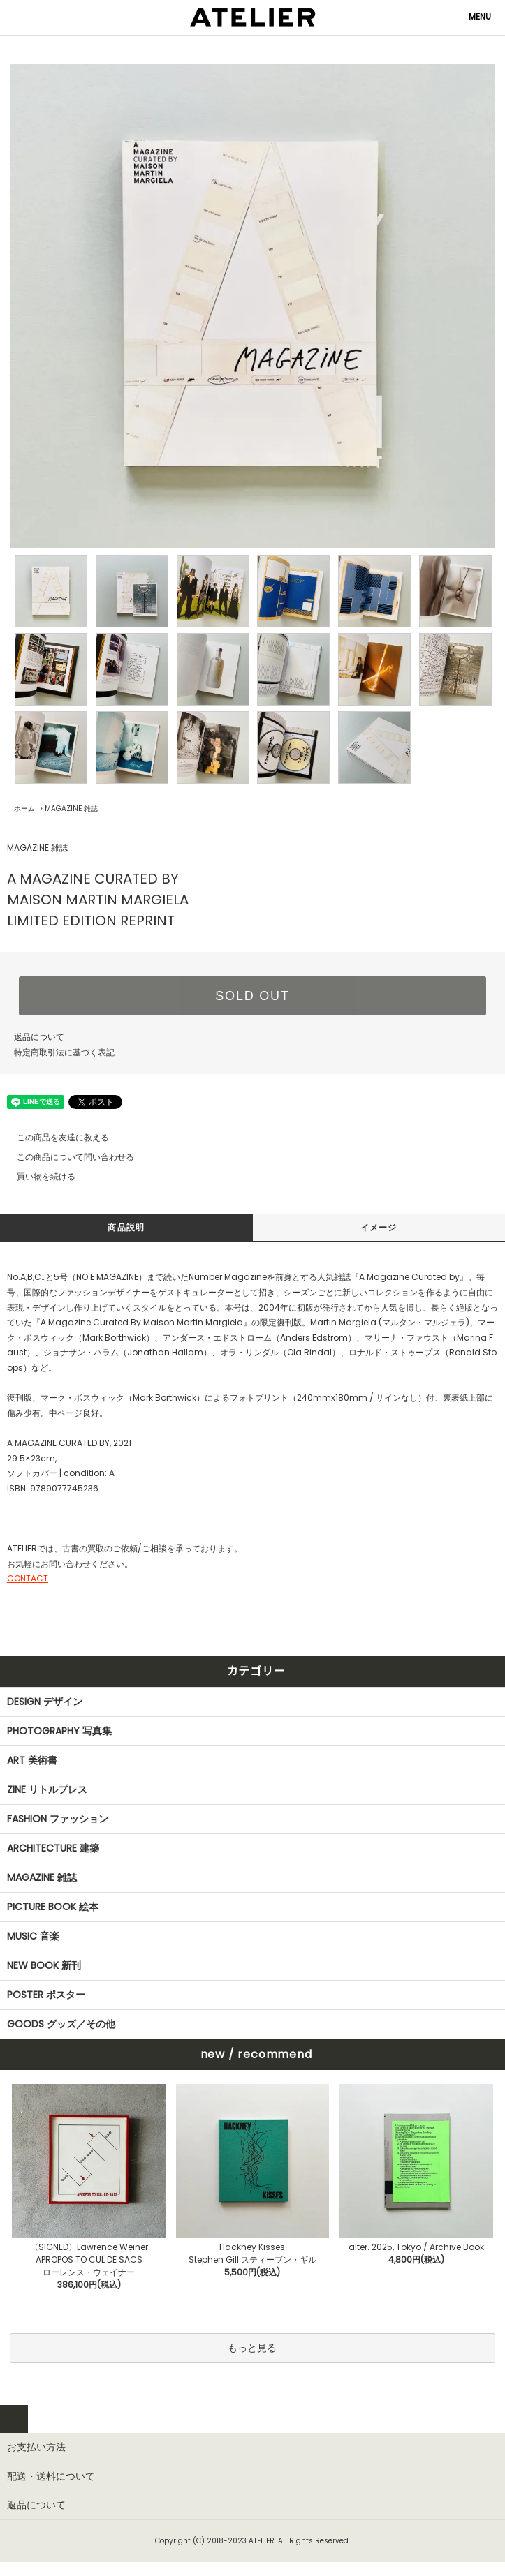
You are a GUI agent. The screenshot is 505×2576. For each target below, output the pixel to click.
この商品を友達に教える (54, 1137)
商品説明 (126, 1227)
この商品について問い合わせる (67, 1157)
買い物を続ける (37, 1176)
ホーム (24, 808)
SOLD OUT (252, 996)
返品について (39, 1037)
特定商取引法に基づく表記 (64, 1052)
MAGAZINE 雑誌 (71, 808)
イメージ (378, 1227)
